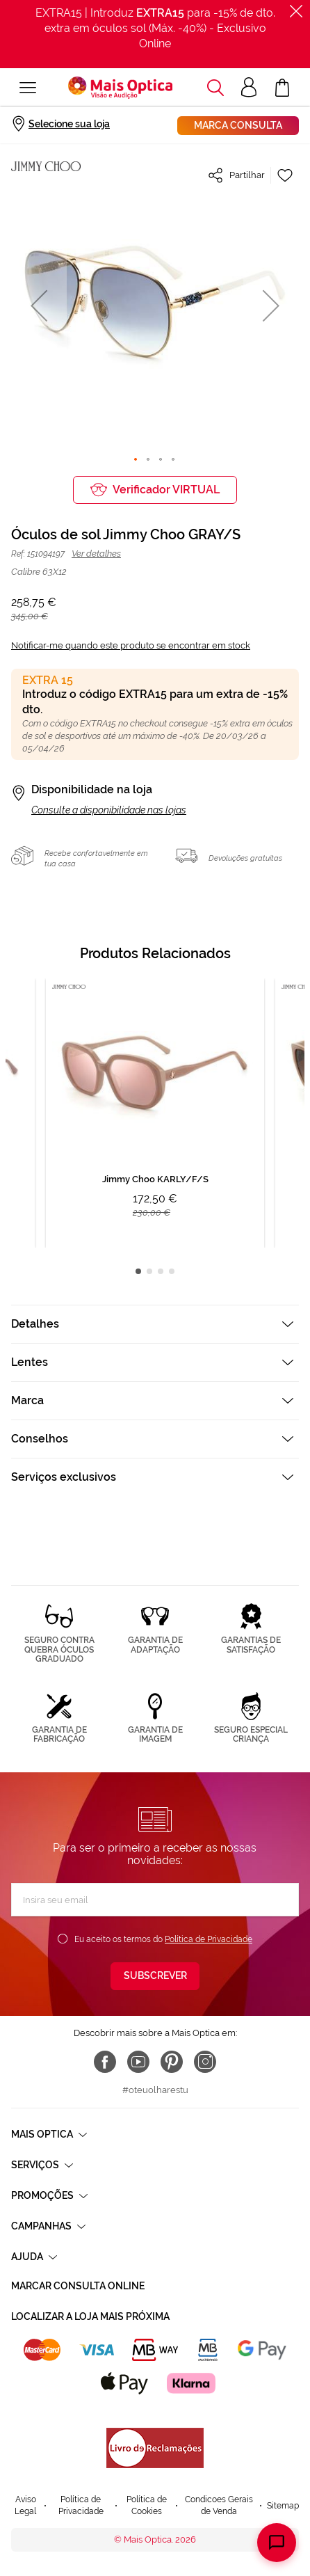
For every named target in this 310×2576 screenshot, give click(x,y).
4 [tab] (171, 1271)
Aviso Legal (25, 2505)
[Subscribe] (155, 1976)
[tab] (155, 1324)
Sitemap (283, 2506)
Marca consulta (238, 125)
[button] (39, 305)
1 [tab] (138, 1271)
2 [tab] (149, 1271)
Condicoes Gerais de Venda (219, 2505)
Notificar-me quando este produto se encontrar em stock (130, 645)
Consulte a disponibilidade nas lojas (108, 810)
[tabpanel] (155, 1113)
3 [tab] (160, 1271)
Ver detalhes (96, 553)
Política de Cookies (147, 2505)
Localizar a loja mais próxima (90, 2316)
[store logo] (120, 88)
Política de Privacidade (208, 1939)
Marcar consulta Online (78, 2285)
